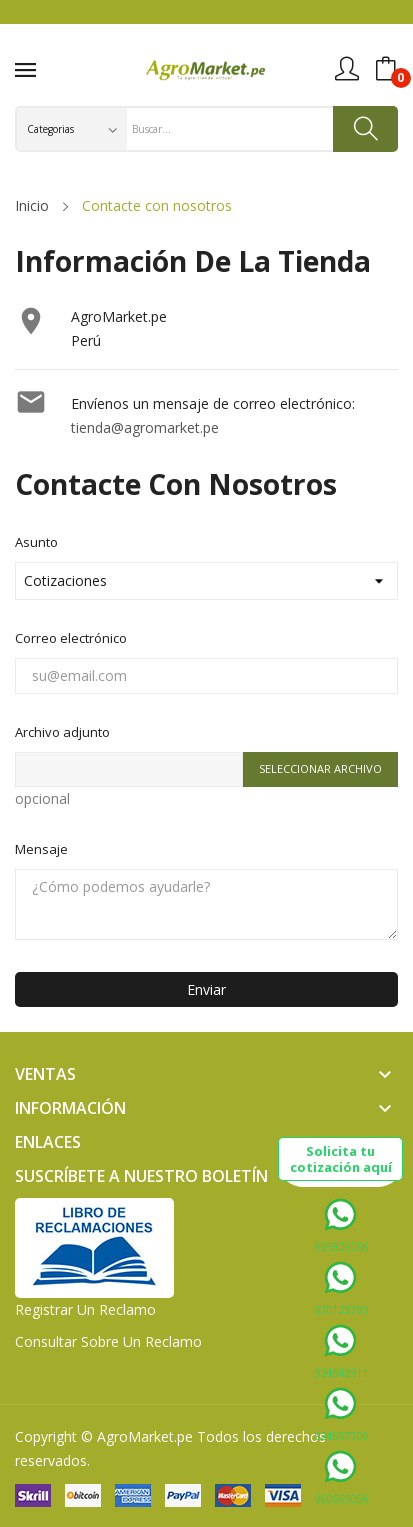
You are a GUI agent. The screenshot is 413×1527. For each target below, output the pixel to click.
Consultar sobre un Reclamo (108, 1341)
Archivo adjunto (62, 732)
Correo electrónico (71, 638)
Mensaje (41, 849)
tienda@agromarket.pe (145, 427)
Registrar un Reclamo (85, 1309)
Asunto (36, 542)
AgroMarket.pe (145, 1436)
